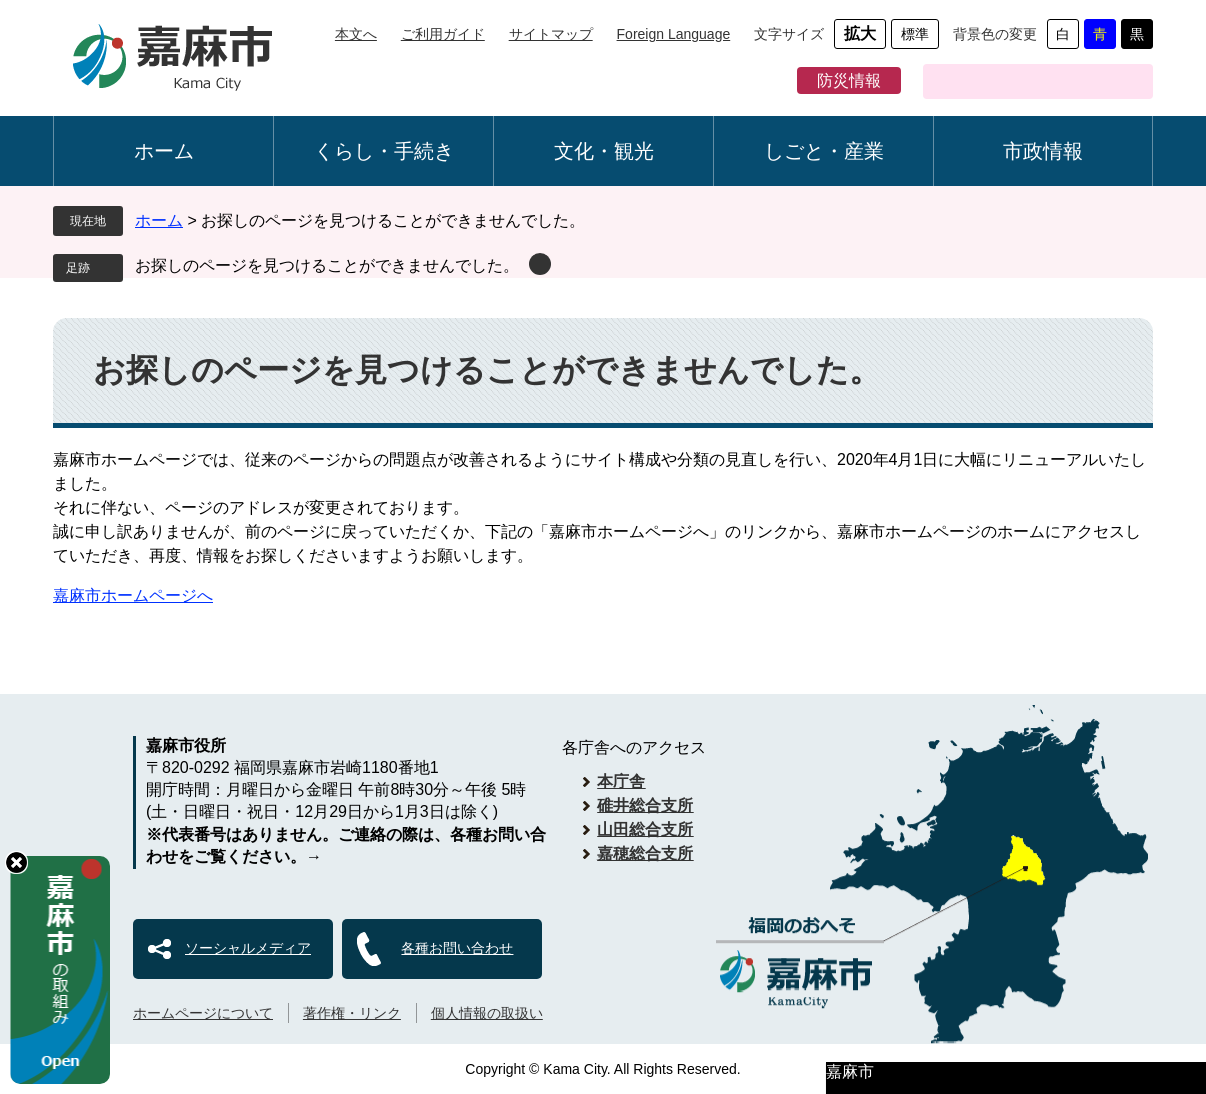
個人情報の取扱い (487, 1013)
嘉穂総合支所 (645, 853)
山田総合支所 (645, 829)
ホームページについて (203, 1013)
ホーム (164, 151)
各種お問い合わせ (457, 948)
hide (16, 862)
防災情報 (849, 80)
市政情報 (1043, 151)
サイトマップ (551, 34)
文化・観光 (604, 151)
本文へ (356, 34)
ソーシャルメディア (248, 948)
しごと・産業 (824, 151)
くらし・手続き (384, 151)
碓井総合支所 (645, 805)
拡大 (860, 33)
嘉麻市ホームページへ (133, 595)
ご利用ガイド (443, 34)
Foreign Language (674, 34)
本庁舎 (621, 781)
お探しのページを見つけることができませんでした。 (327, 265)
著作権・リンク (352, 1013)
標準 (915, 34)
